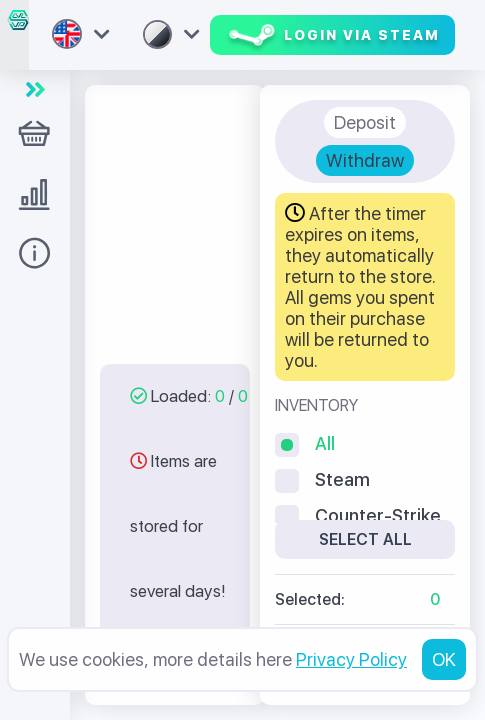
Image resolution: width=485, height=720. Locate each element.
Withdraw (365, 160)
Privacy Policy (351, 659)
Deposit (365, 122)
